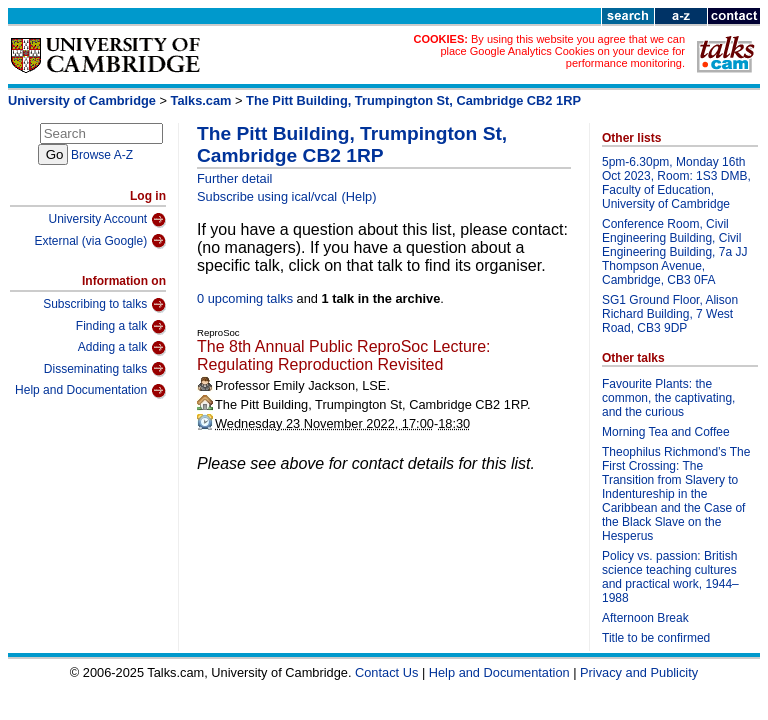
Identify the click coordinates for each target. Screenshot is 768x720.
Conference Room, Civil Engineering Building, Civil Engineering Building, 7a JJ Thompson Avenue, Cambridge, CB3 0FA (674, 252)
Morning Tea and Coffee (666, 432)
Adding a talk (122, 348)
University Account (107, 220)
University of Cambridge (82, 100)
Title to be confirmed (656, 638)
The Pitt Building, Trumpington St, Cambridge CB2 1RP (413, 100)
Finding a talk (121, 327)
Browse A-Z (102, 155)
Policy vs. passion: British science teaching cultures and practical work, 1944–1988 (670, 577)
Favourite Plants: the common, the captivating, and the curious (668, 398)
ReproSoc (218, 332)
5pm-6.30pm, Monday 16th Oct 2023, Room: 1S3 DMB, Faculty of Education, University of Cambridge (676, 183)
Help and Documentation (90, 391)
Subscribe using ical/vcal (267, 196)
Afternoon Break (645, 618)
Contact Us (386, 672)
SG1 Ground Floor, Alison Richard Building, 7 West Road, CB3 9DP (670, 314)
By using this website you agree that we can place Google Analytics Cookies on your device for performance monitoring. (562, 51)
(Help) (359, 196)
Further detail (234, 178)
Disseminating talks (105, 369)
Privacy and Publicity (639, 672)
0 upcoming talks (245, 298)
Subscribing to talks (104, 305)
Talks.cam (201, 100)
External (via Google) (100, 241)
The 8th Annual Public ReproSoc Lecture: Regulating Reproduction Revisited (344, 355)
